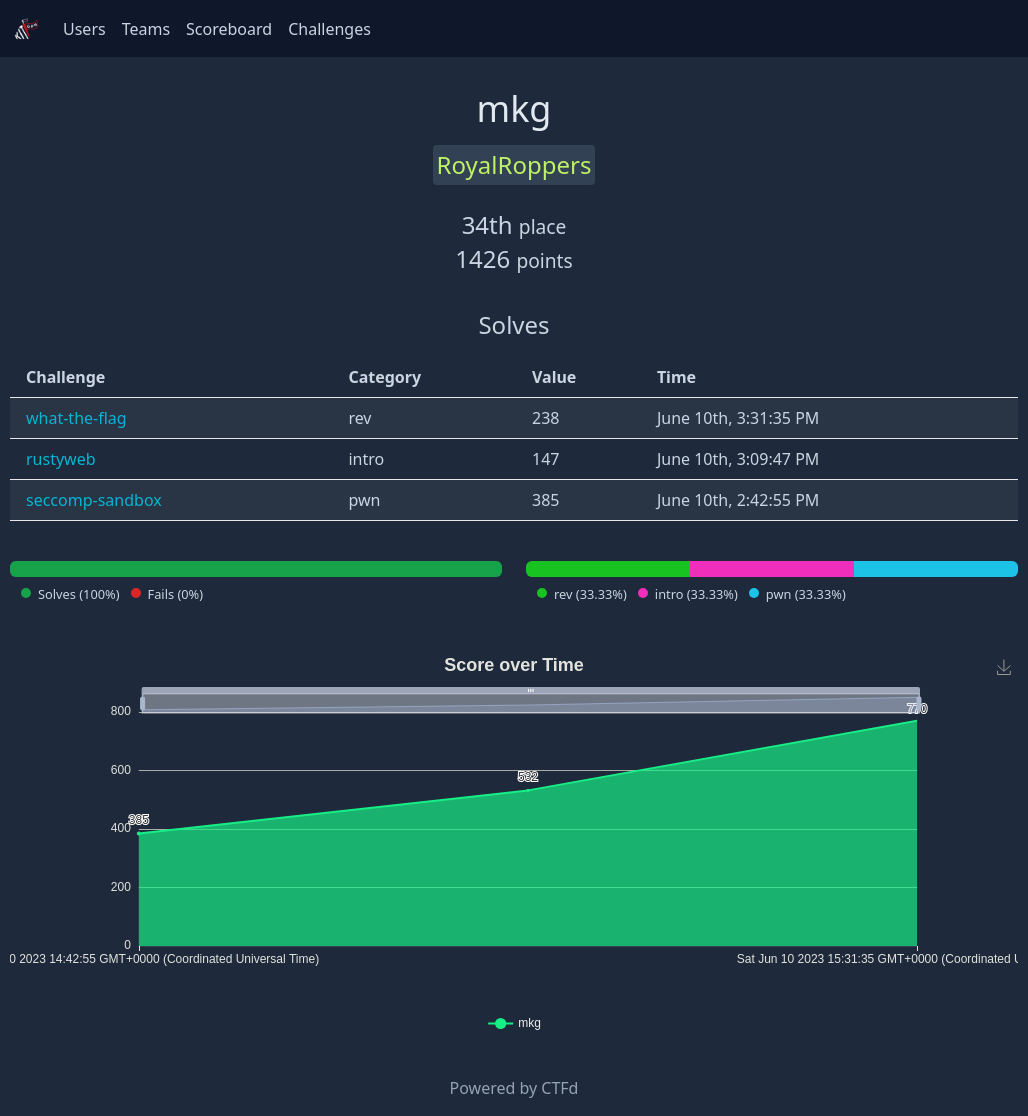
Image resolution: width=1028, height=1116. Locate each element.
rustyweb (61, 459)
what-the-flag (76, 418)
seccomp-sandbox (94, 500)
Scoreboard (229, 29)
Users (84, 29)
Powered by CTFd (514, 1088)
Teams (146, 29)
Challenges (329, 29)
